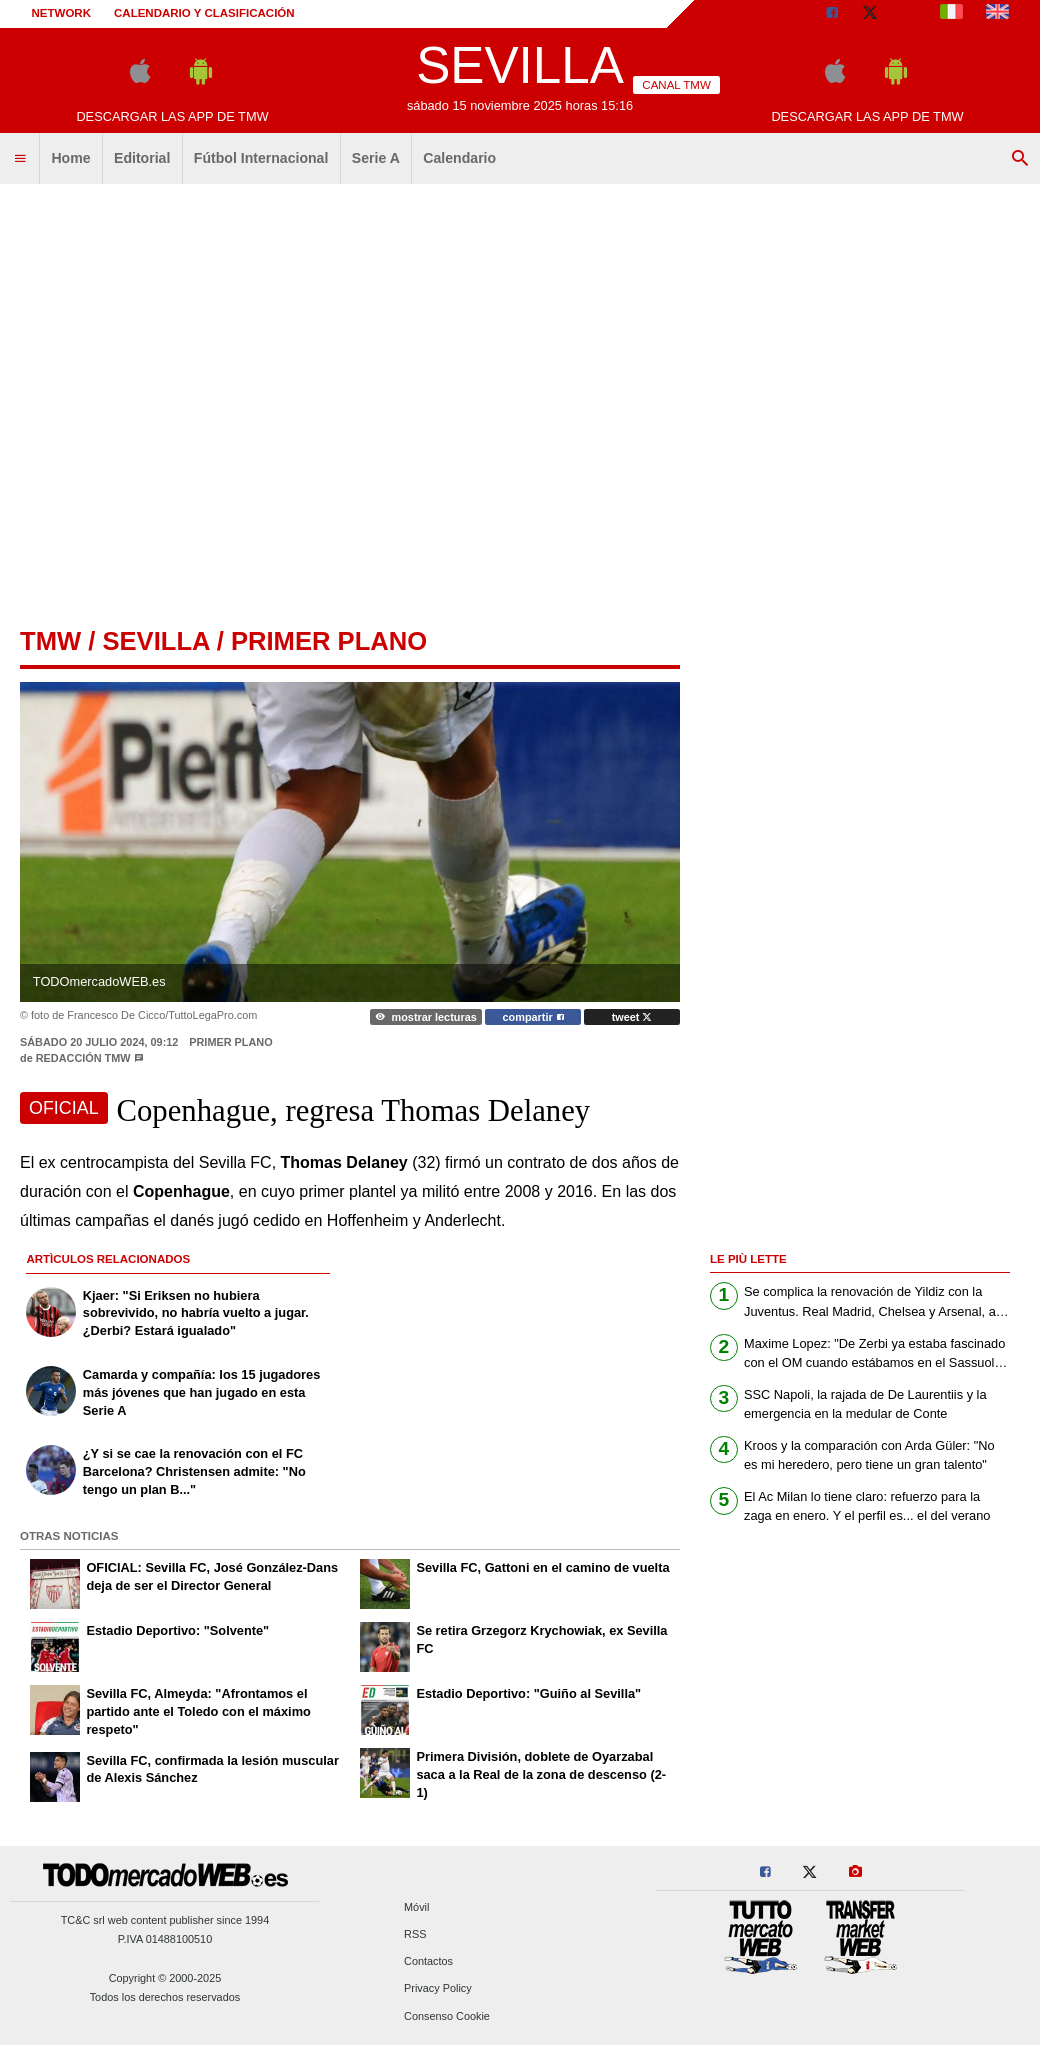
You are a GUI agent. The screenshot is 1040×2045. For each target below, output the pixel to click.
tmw (50, 641)
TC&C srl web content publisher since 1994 (165, 1920)
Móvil (416, 1907)
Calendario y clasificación (204, 13)
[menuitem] (20, 159)
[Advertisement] (187, 397)
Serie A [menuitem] (376, 158)
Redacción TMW (83, 1058)
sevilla (155, 641)
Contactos (428, 1962)
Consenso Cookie (447, 2016)
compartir (533, 1017)
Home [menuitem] (70, 158)
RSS (415, 1934)
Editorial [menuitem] (142, 158)
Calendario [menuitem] (459, 158)
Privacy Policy (438, 1989)
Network (62, 13)
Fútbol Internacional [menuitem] (261, 158)
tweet (632, 1017)
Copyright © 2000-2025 (165, 1978)
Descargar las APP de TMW (172, 116)
